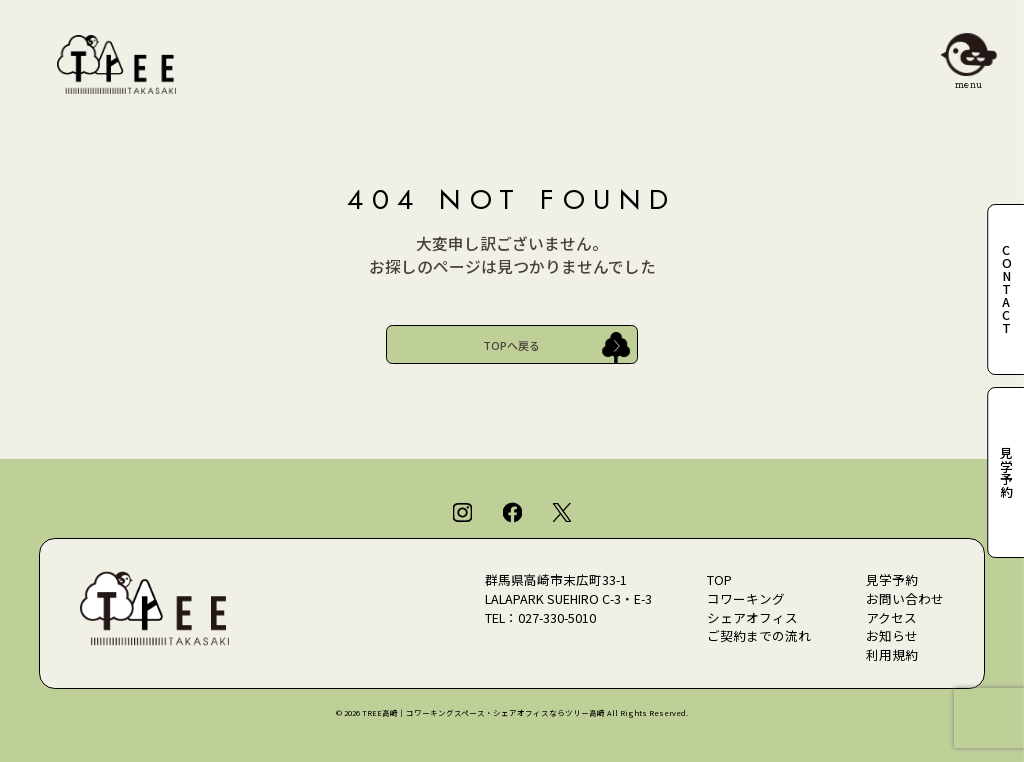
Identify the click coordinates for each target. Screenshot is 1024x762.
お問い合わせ (905, 599)
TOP (719, 580)
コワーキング (746, 599)
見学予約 (892, 580)
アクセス (891, 618)
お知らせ (892, 636)
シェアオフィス (752, 618)
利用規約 (892, 655)
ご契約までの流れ (759, 636)
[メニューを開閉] (968, 56)
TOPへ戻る (511, 345)
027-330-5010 (557, 617)
